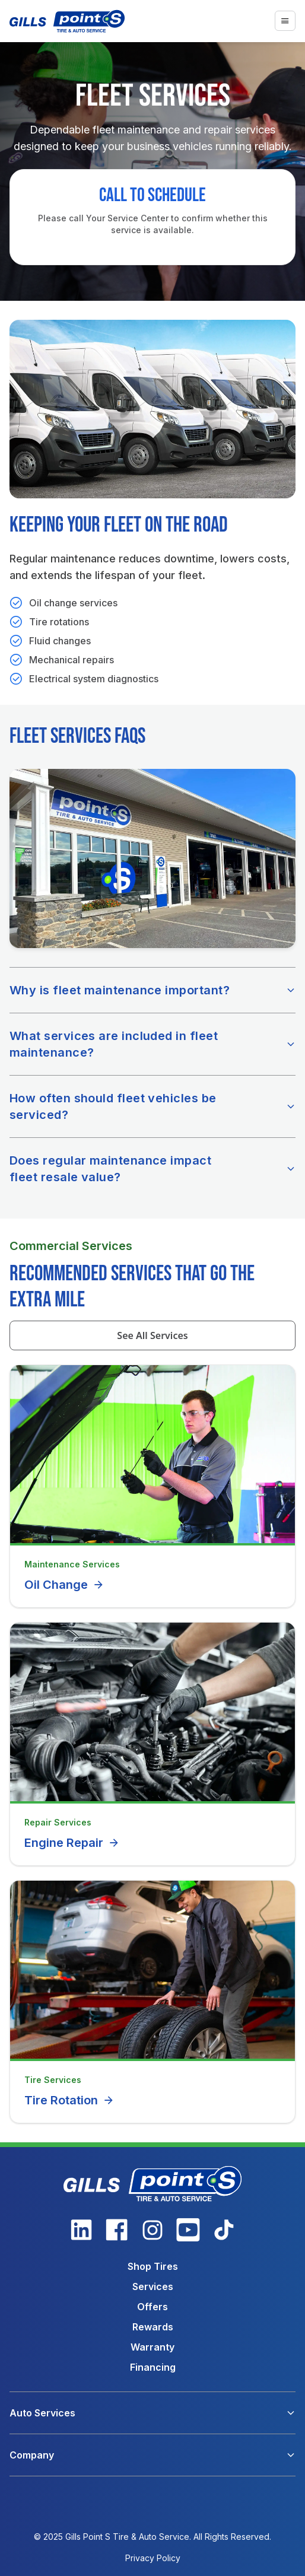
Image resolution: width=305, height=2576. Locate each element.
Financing (153, 2367)
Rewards (152, 2326)
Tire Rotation (69, 2100)
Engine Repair (72, 1842)
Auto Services (42, 2413)
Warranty (152, 2347)
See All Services (152, 1335)
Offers (152, 2306)
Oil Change (64, 1584)
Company (31, 2455)
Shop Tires (153, 2266)
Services (152, 2286)
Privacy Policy (152, 2558)
